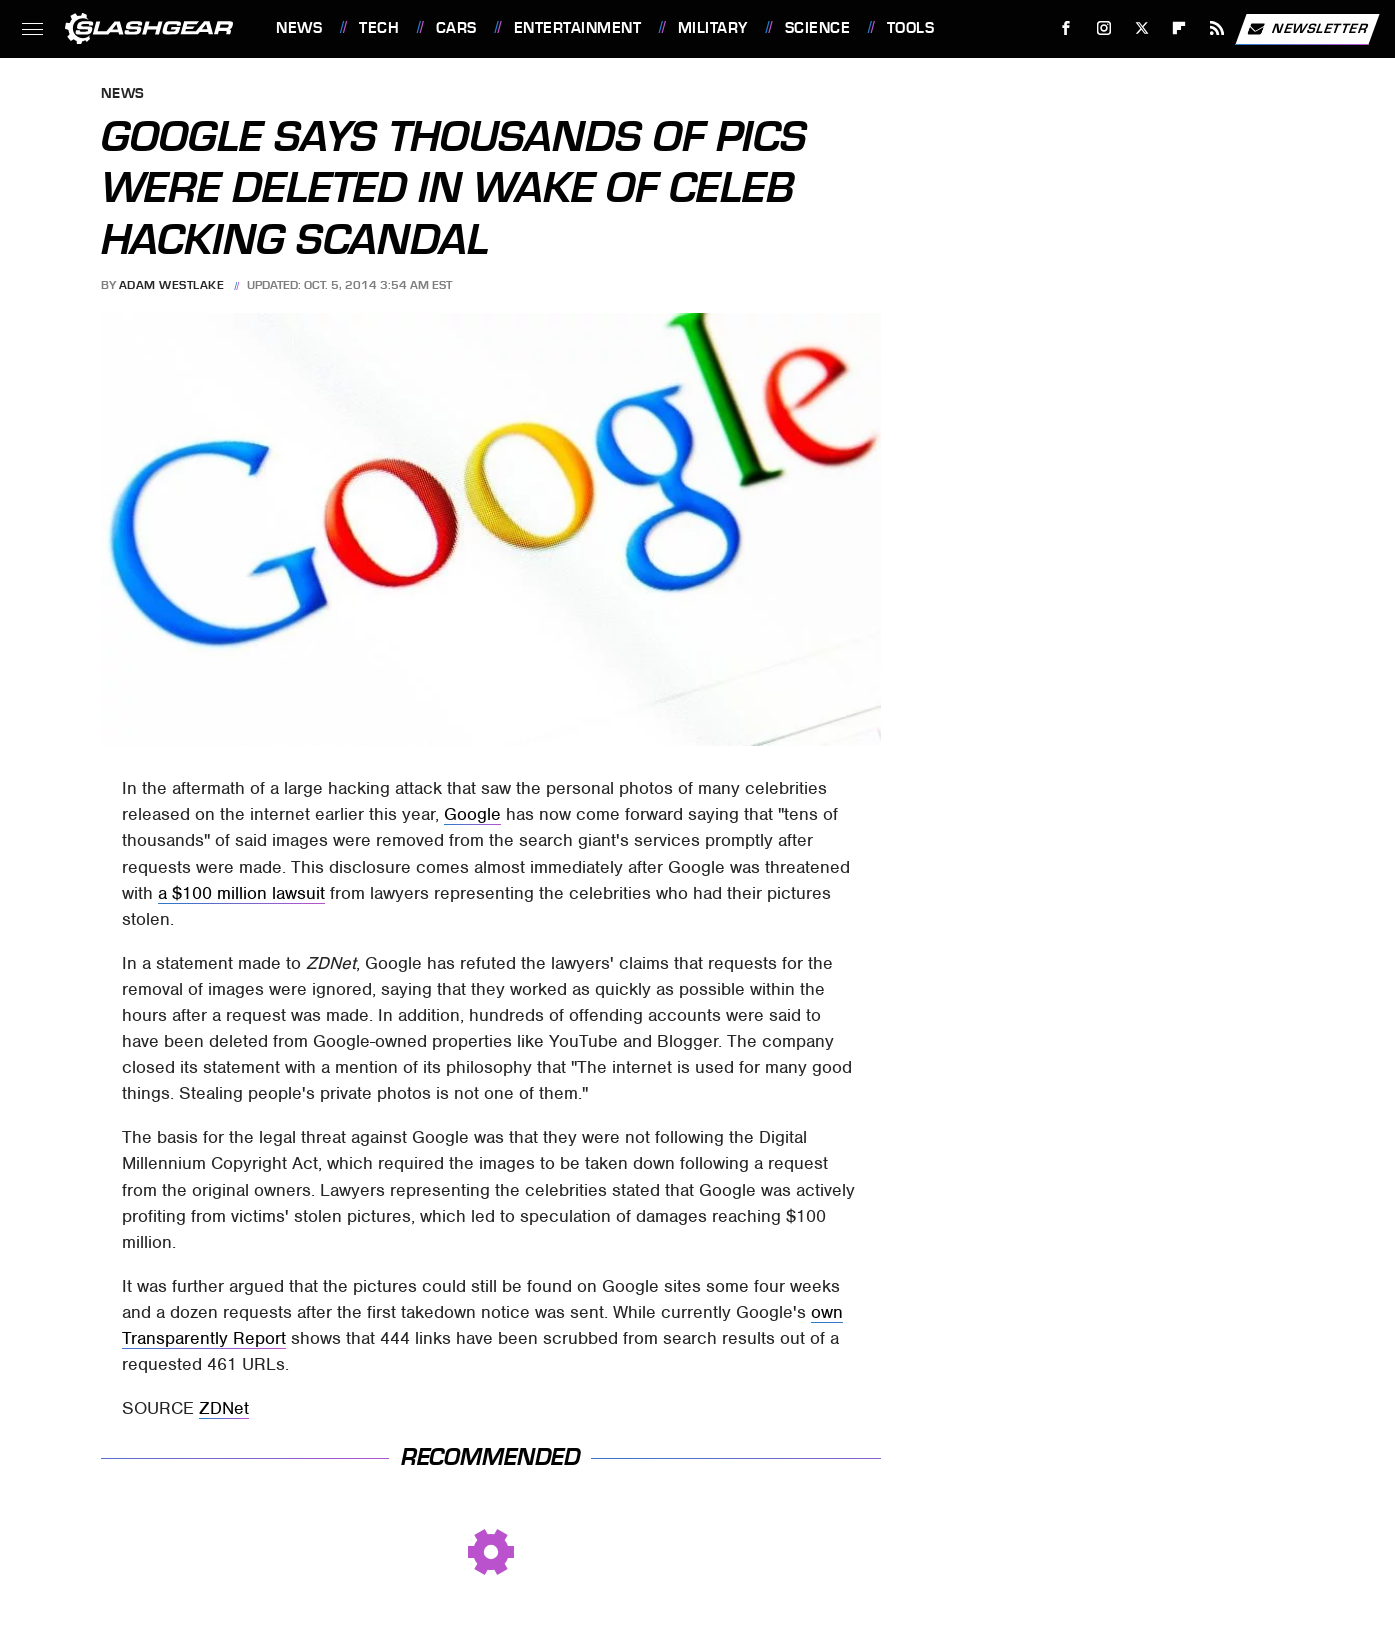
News (299, 28)
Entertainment (578, 28)
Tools (911, 28)
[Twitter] (1141, 28)
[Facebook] (1066, 28)
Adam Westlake (172, 285)
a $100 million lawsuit (241, 893)
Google (472, 814)
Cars (456, 28)
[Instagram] (1104, 28)
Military (713, 28)
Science (818, 28)
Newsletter (1307, 29)
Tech (379, 28)
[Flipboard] (1179, 28)
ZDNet (224, 1408)
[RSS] (1217, 28)
